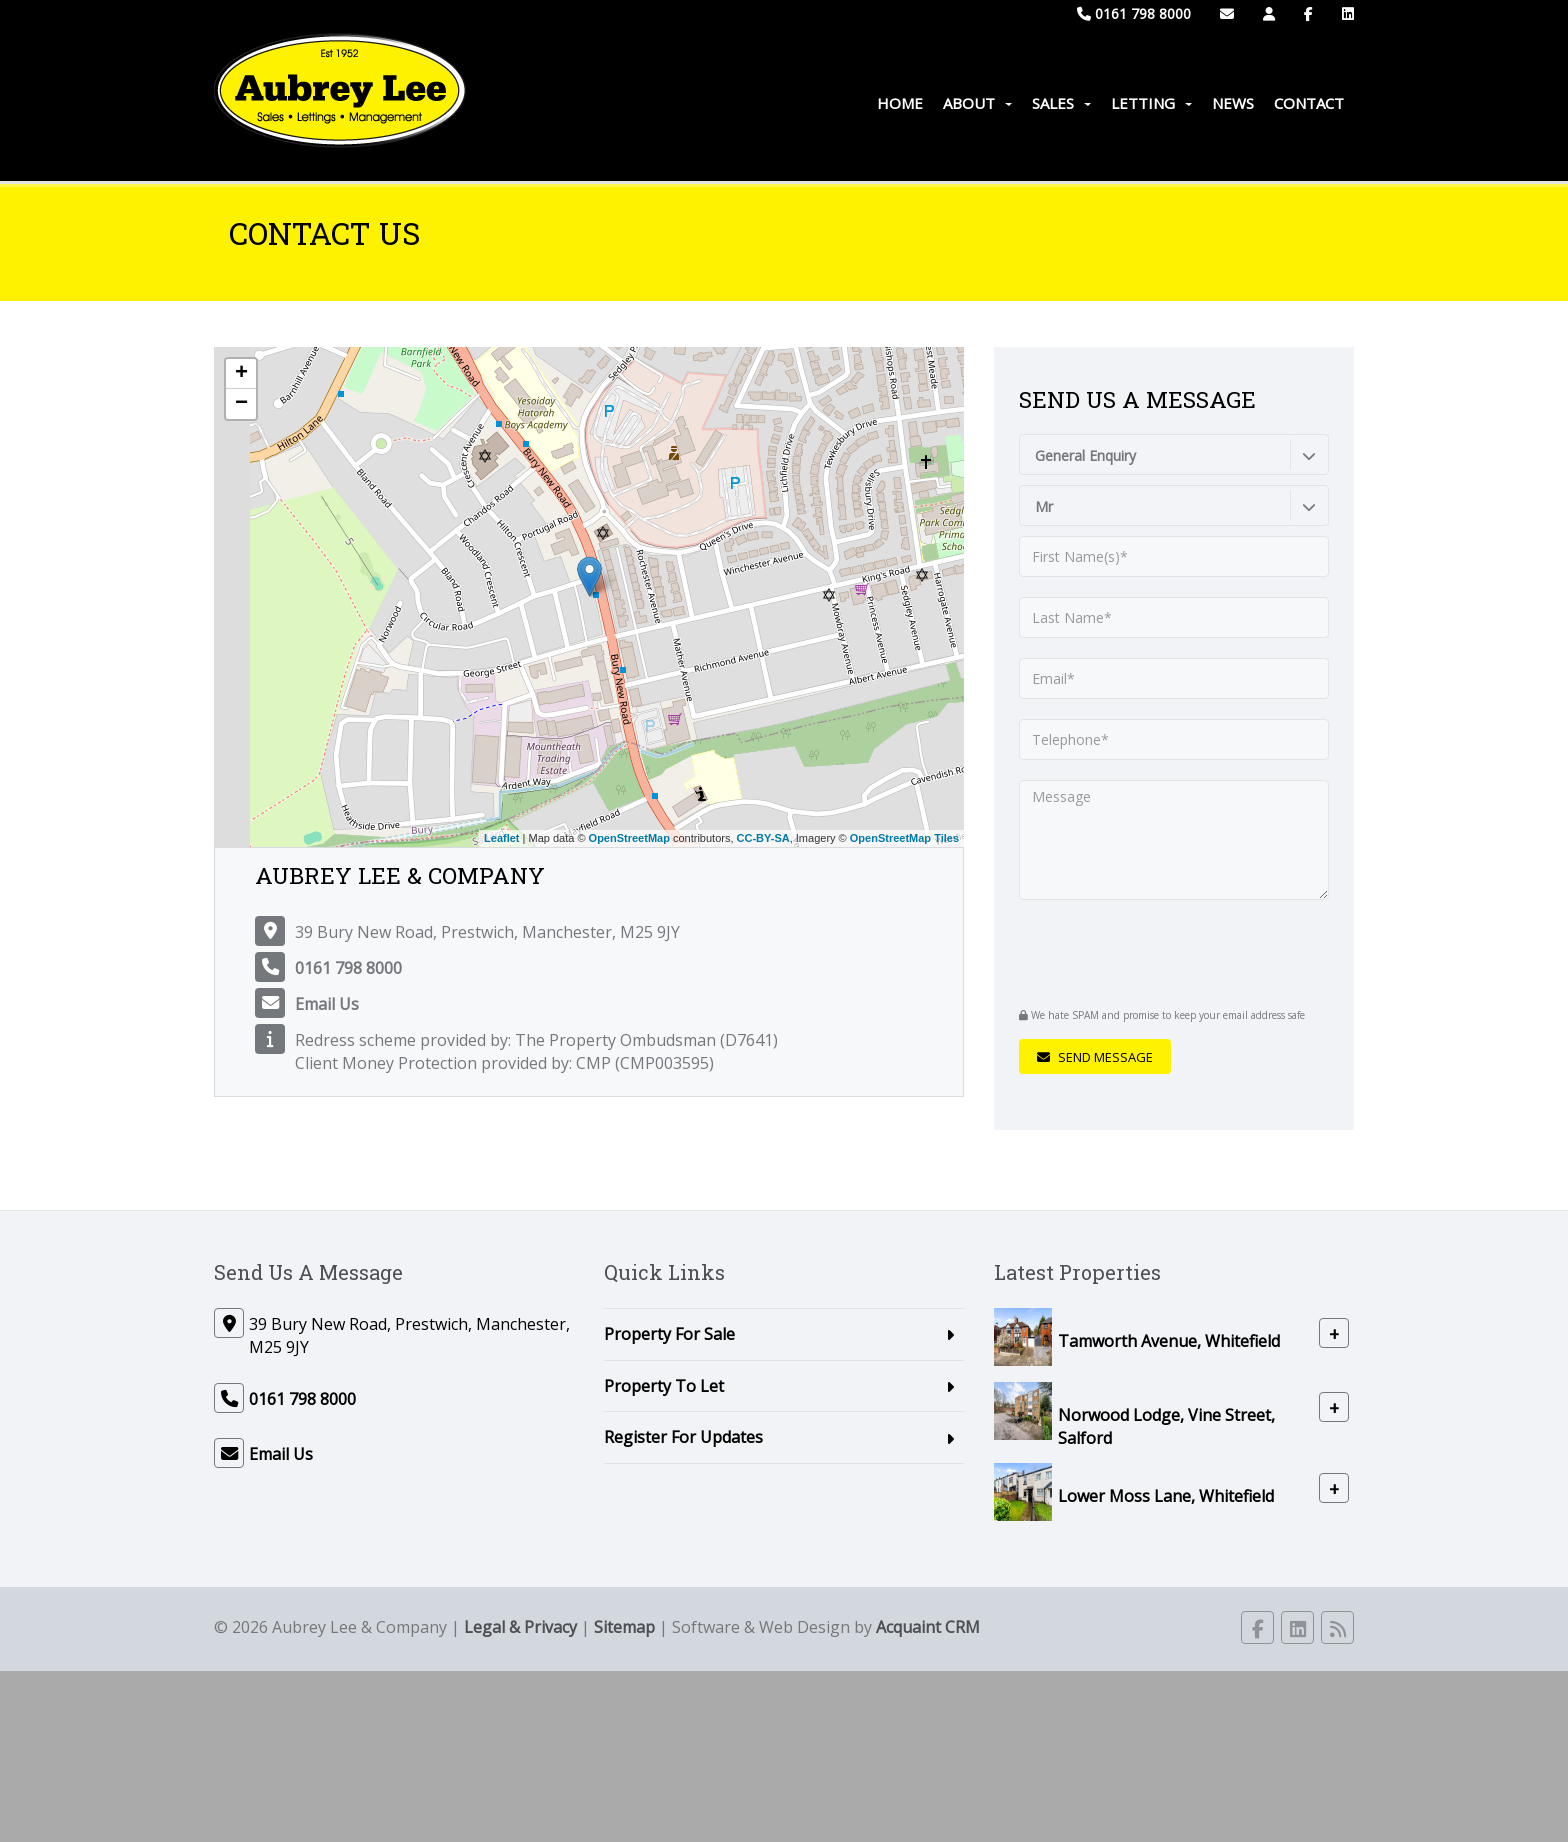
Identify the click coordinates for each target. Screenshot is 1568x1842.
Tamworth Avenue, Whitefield (1169, 1340)
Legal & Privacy (520, 1627)
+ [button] (241, 374)
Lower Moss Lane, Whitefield (1166, 1496)
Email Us (327, 1004)
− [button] (241, 404)
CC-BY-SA (763, 838)
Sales (1061, 103)
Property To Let (664, 1386)
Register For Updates (683, 1437)
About (977, 103)
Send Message (1095, 1057)
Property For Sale (669, 1334)
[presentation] (1140, 951)
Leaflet (501, 838)
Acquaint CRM (928, 1627)
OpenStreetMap (629, 838)
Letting (1151, 103)
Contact (1309, 103)
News (1233, 103)
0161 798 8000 (1134, 13)
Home (900, 103)
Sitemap (624, 1627)
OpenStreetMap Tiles (904, 838)
